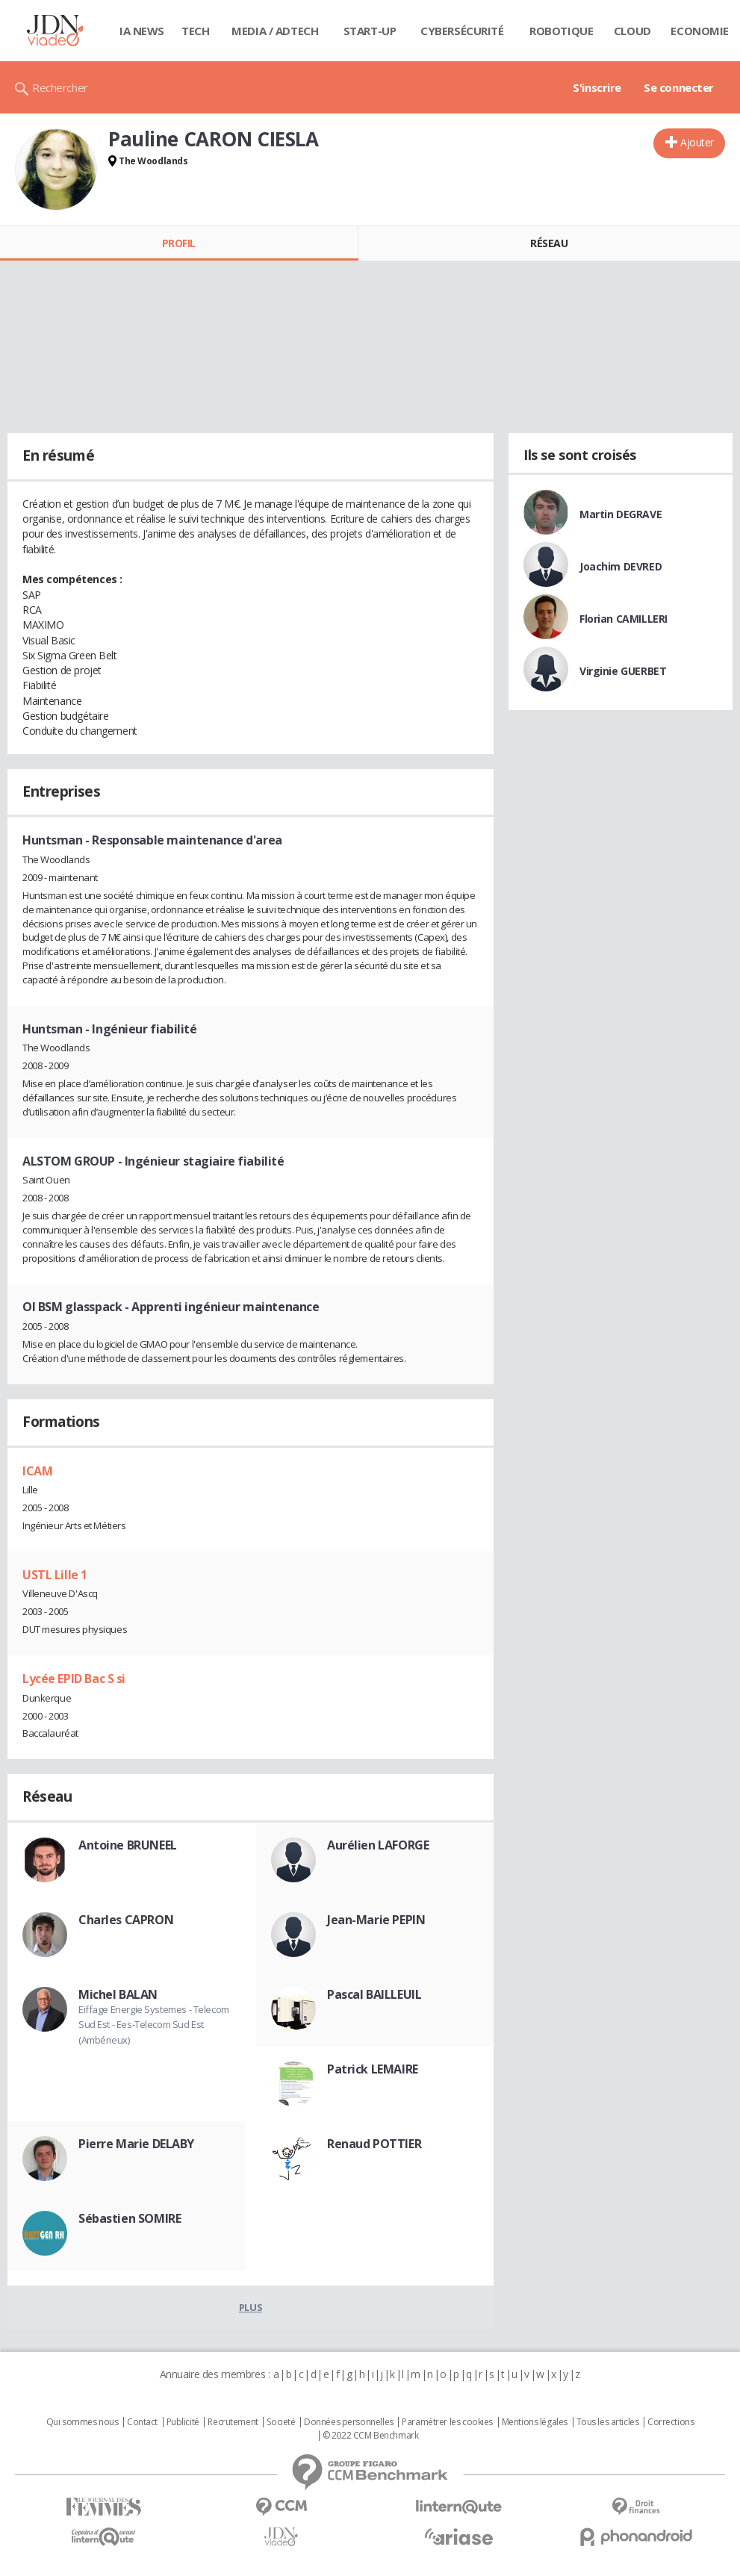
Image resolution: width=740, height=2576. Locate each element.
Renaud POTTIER (374, 2143)
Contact (142, 2422)
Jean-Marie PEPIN (376, 1919)
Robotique (561, 30)
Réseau (549, 243)
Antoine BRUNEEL (127, 1845)
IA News (141, 30)
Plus (250, 2307)
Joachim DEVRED (620, 566)
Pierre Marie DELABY (136, 2143)
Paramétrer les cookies (447, 2422)
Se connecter (679, 87)
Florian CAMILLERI (623, 619)
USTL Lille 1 (54, 1575)
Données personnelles (349, 2422)
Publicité (183, 2422)
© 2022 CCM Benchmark (371, 2435)
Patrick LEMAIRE (372, 2069)
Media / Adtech (274, 30)
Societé (281, 2422)
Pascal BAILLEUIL (374, 1994)
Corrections (670, 2422)
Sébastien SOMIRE (129, 2218)
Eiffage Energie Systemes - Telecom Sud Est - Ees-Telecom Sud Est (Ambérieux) (153, 2025)
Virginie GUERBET (622, 671)
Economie (700, 30)
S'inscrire (597, 87)
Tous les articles (607, 2422)
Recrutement (233, 2422)
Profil (179, 243)
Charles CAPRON (125, 1919)
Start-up (370, 30)
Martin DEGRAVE (620, 514)
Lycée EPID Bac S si (73, 1678)
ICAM (37, 1471)
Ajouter (697, 142)
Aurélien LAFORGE (378, 1845)
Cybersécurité (462, 30)
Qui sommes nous (82, 2422)
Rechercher (60, 87)
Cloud (632, 30)
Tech (195, 30)
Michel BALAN (118, 1994)
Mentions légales (535, 2422)
